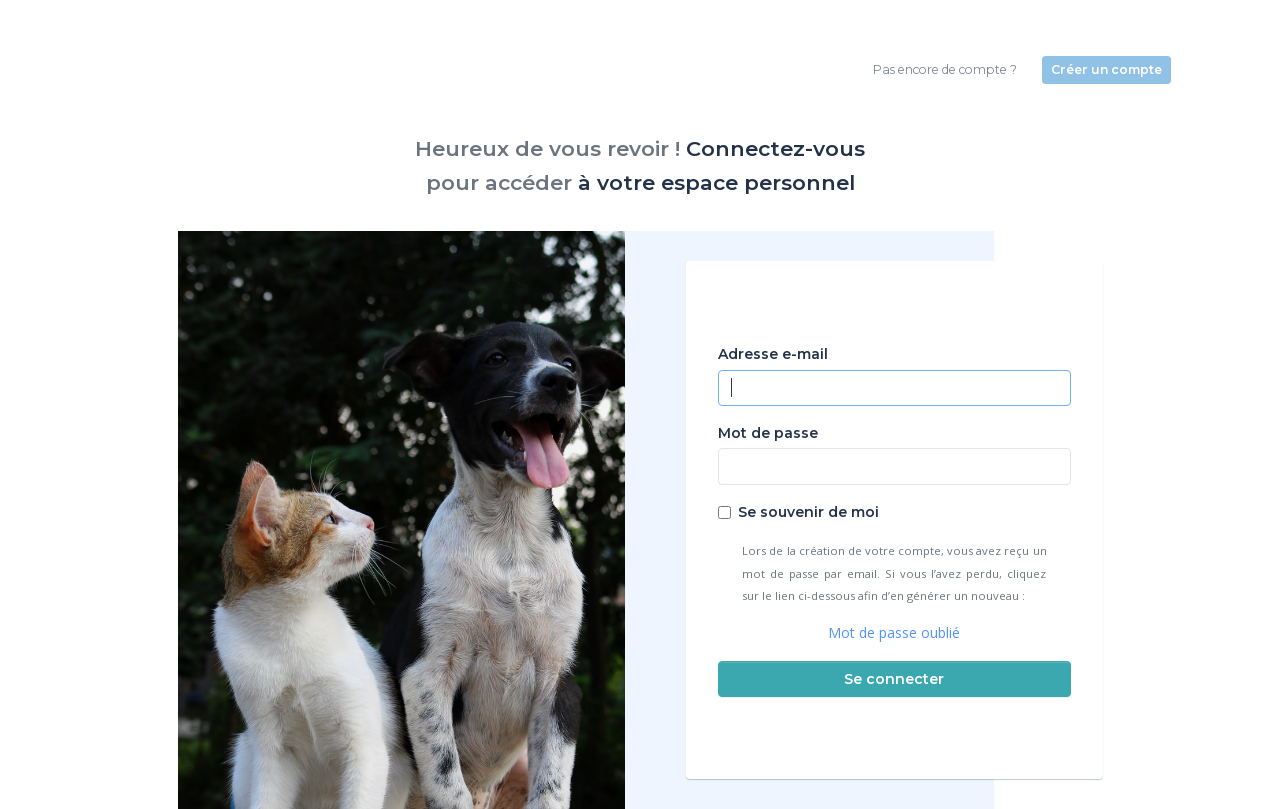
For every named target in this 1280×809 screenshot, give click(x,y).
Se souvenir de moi (808, 512)
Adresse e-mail (773, 354)
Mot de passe (768, 433)
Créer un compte (1106, 69)
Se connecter (894, 679)
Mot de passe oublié (894, 632)
